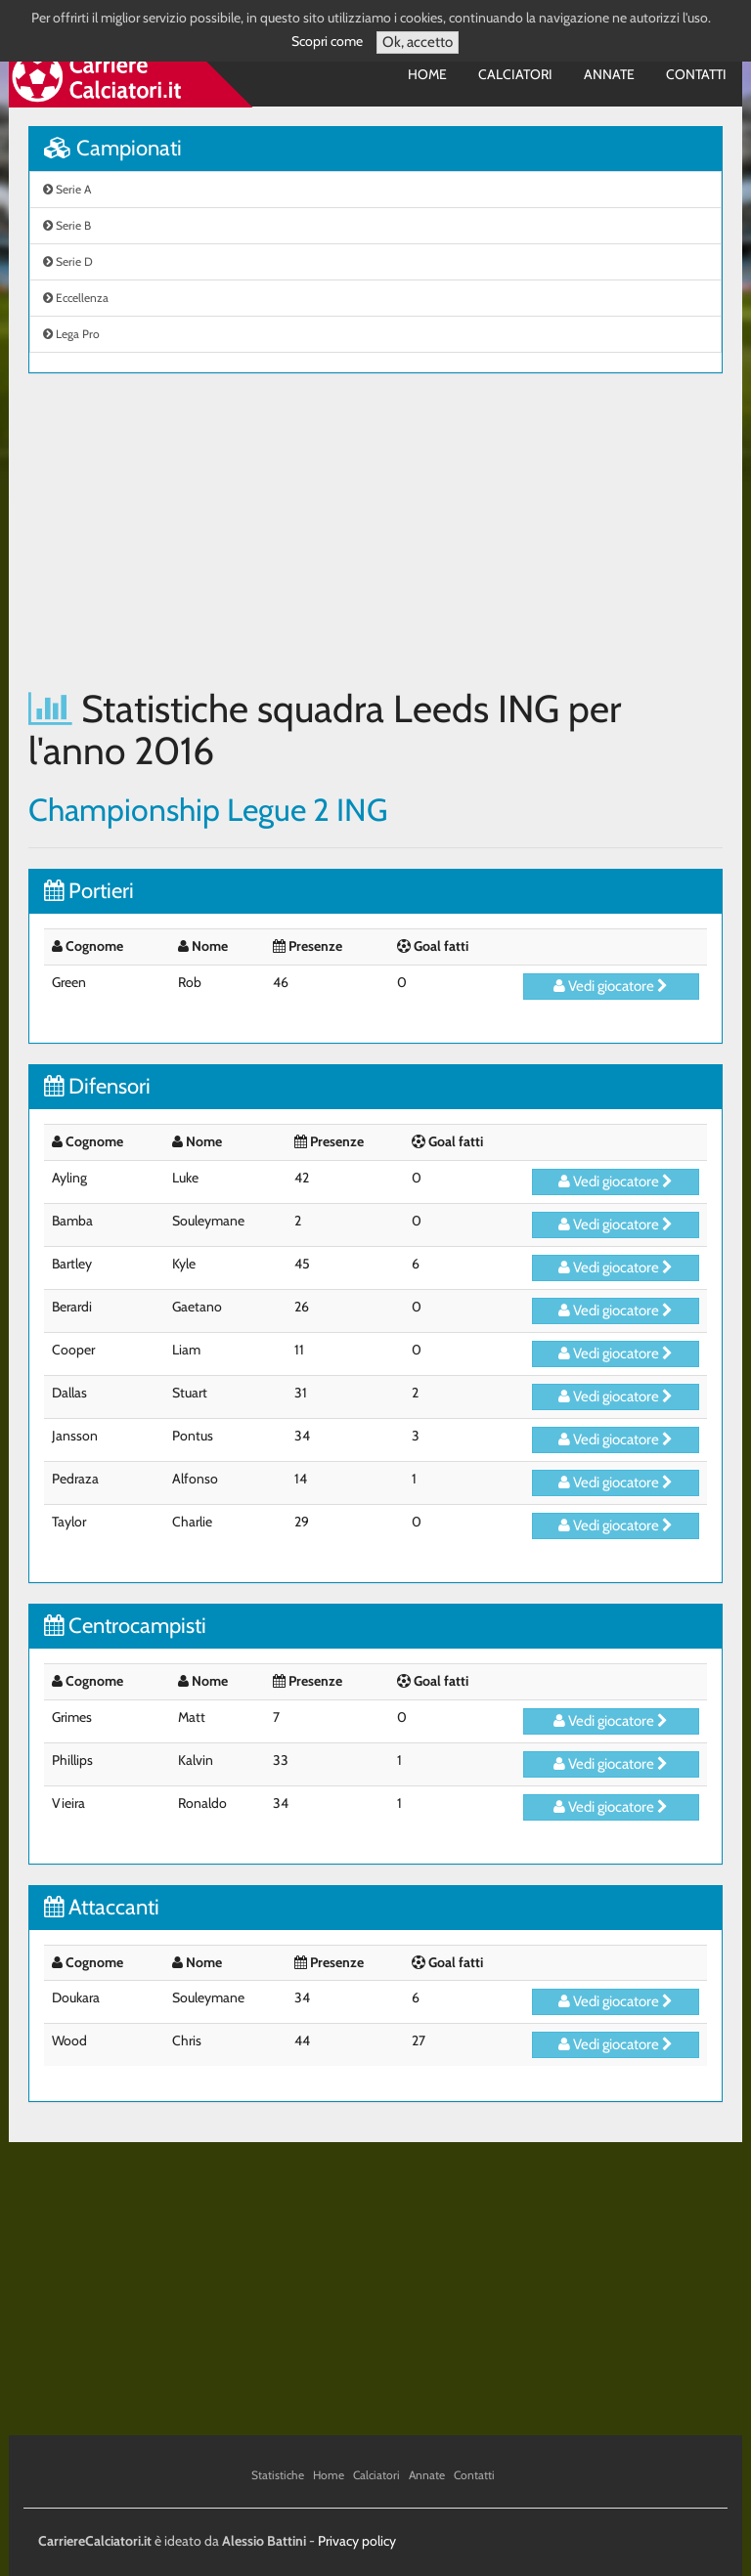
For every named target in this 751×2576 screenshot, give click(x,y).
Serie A (67, 189)
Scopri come (327, 41)
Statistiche (277, 2475)
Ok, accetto (417, 42)
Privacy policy (357, 2541)
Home (427, 74)
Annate (609, 74)
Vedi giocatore (610, 986)
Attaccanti (101, 1907)
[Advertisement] (375, 530)
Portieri (89, 891)
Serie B (67, 225)
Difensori (97, 1086)
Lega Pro (71, 333)
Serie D (68, 261)
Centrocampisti (125, 1625)
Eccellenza (76, 297)
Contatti (696, 74)
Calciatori (515, 74)
